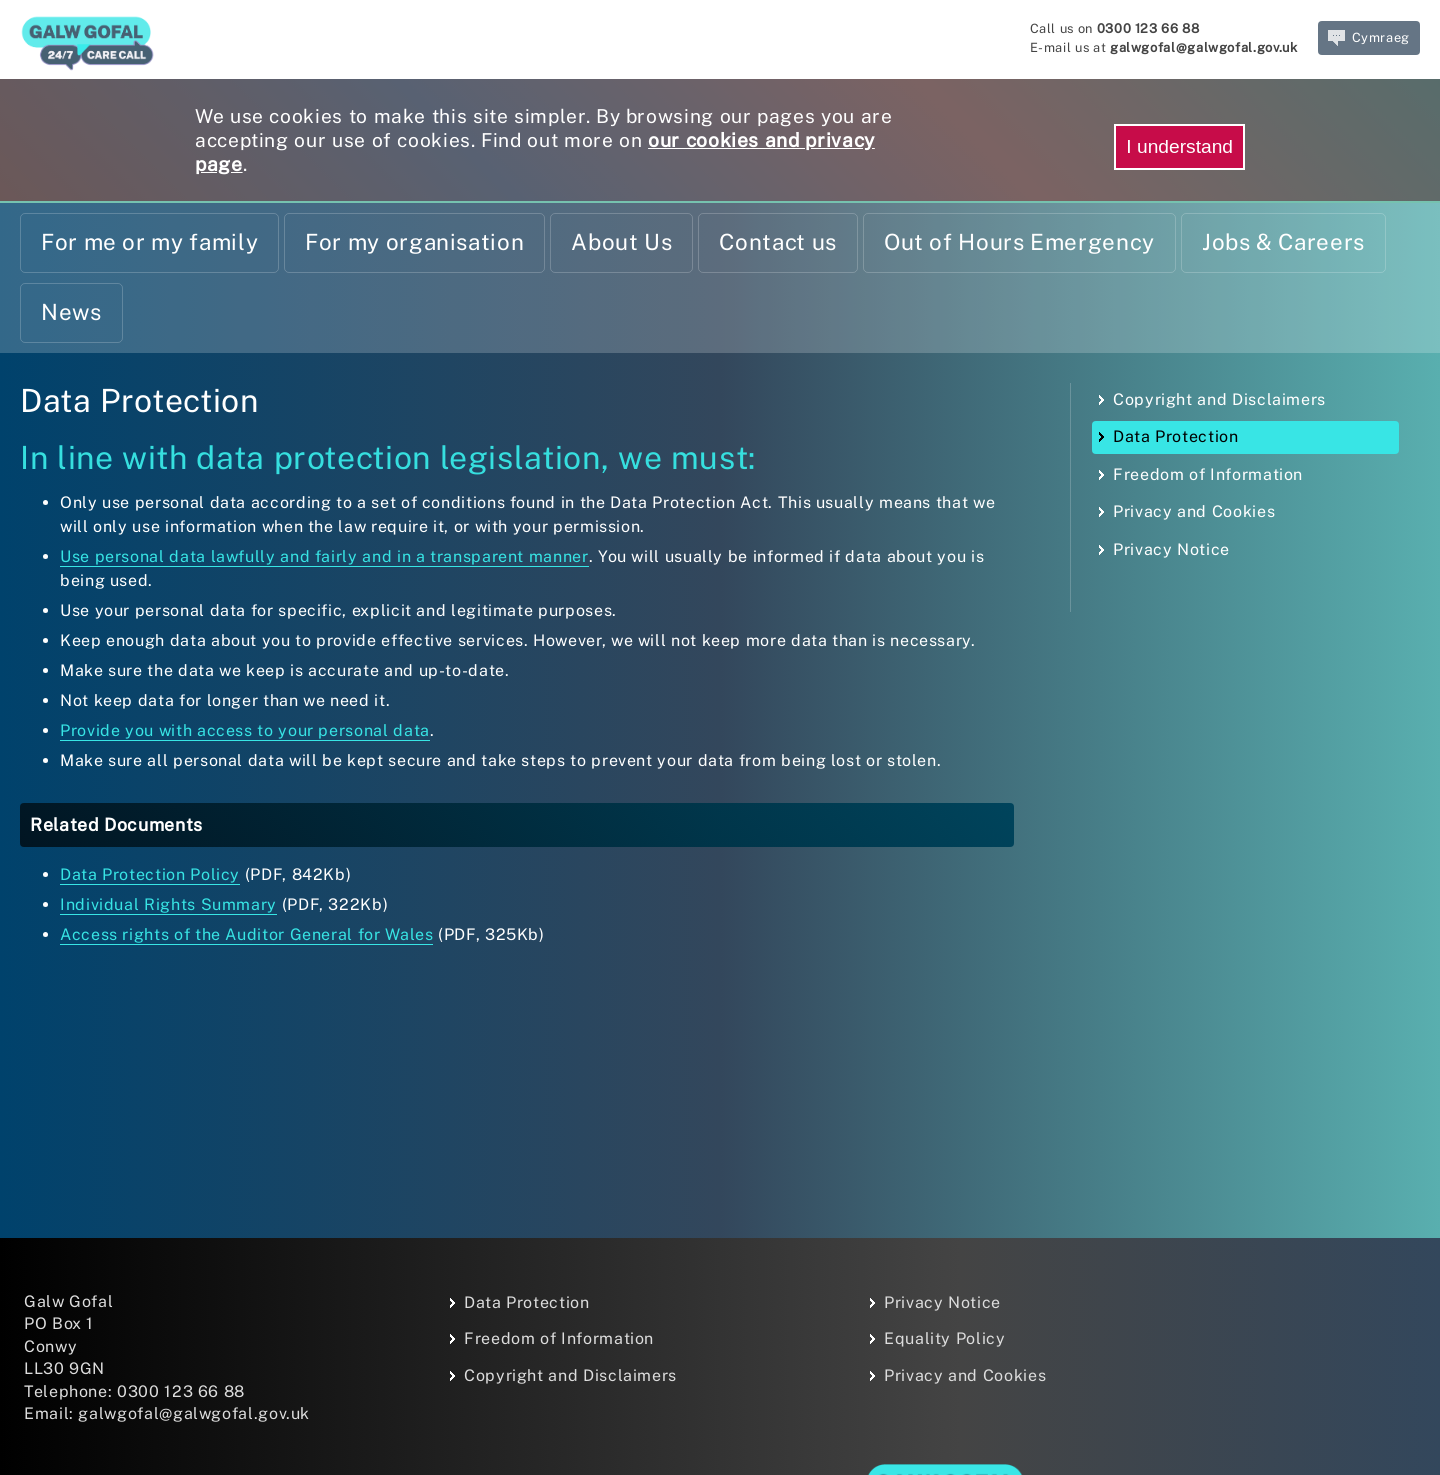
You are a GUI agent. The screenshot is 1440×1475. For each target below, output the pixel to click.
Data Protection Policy (150, 874)
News (71, 312)
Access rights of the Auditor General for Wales (246, 934)
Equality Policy (945, 1338)
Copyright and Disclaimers (1219, 399)
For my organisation (414, 242)
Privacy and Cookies (1194, 511)
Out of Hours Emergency (1019, 242)
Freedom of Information (1208, 474)
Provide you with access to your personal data (245, 730)
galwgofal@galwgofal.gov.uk (1204, 47)
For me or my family (149, 242)
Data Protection (1176, 436)
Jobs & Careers (1283, 242)
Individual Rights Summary (168, 904)
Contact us (777, 242)
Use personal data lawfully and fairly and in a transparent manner (324, 556)
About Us (621, 242)
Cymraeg (1369, 38)
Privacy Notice (1171, 549)
